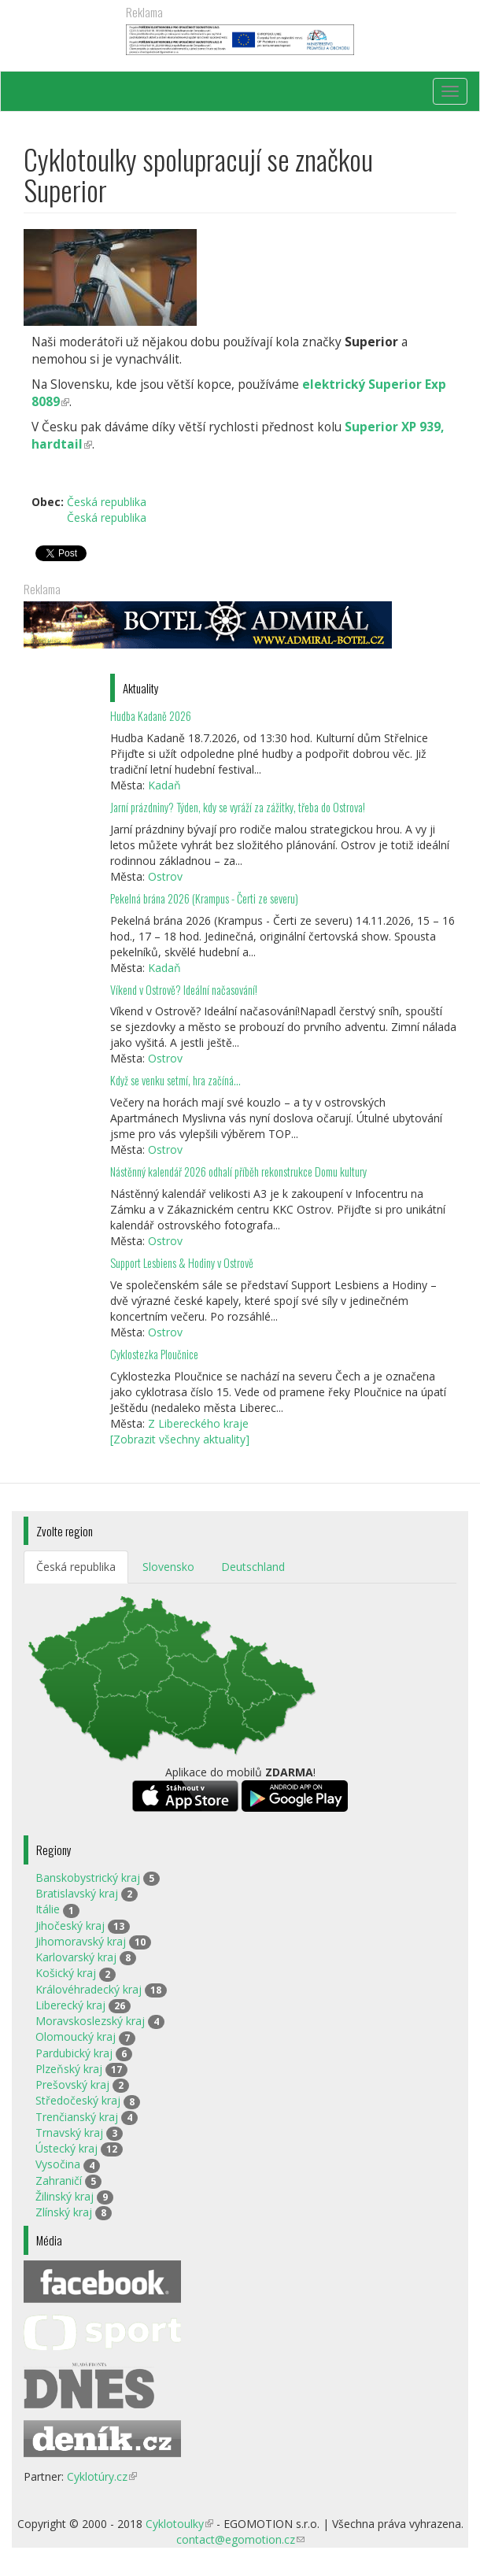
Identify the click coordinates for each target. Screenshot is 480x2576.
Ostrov (165, 876)
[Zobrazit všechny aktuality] (179, 1439)
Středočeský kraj (77, 2100)
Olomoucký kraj (75, 2036)
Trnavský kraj (69, 2132)
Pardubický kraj (74, 2053)
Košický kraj (65, 1972)
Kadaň (164, 785)
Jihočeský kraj (70, 1925)
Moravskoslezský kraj (90, 2020)
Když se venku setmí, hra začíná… (175, 1080)
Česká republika (106, 501)
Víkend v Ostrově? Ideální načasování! (183, 989)
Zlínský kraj (63, 2212)
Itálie (47, 1909)
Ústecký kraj (66, 2148)
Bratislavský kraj (76, 1893)
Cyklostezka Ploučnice (154, 1354)
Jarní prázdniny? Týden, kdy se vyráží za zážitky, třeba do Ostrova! (237, 807)
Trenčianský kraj (76, 2116)
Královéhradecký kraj (88, 1989)
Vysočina (57, 2164)
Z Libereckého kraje (198, 1423)
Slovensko (168, 1566)
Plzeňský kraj (68, 2068)
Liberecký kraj (70, 2005)
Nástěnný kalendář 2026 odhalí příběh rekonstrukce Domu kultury (238, 1171)
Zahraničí (58, 2180)
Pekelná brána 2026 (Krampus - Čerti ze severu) (204, 898)
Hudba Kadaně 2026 (150, 716)
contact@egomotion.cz (240, 2539)
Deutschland (253, 1566)
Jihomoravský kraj (80, 1941)
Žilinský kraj (64, 2196)
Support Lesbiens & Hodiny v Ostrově (181, 1263)
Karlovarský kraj (75, 1957)
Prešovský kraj (72, 2084)
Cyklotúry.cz (102, 2476)
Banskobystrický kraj (87, 1877)
